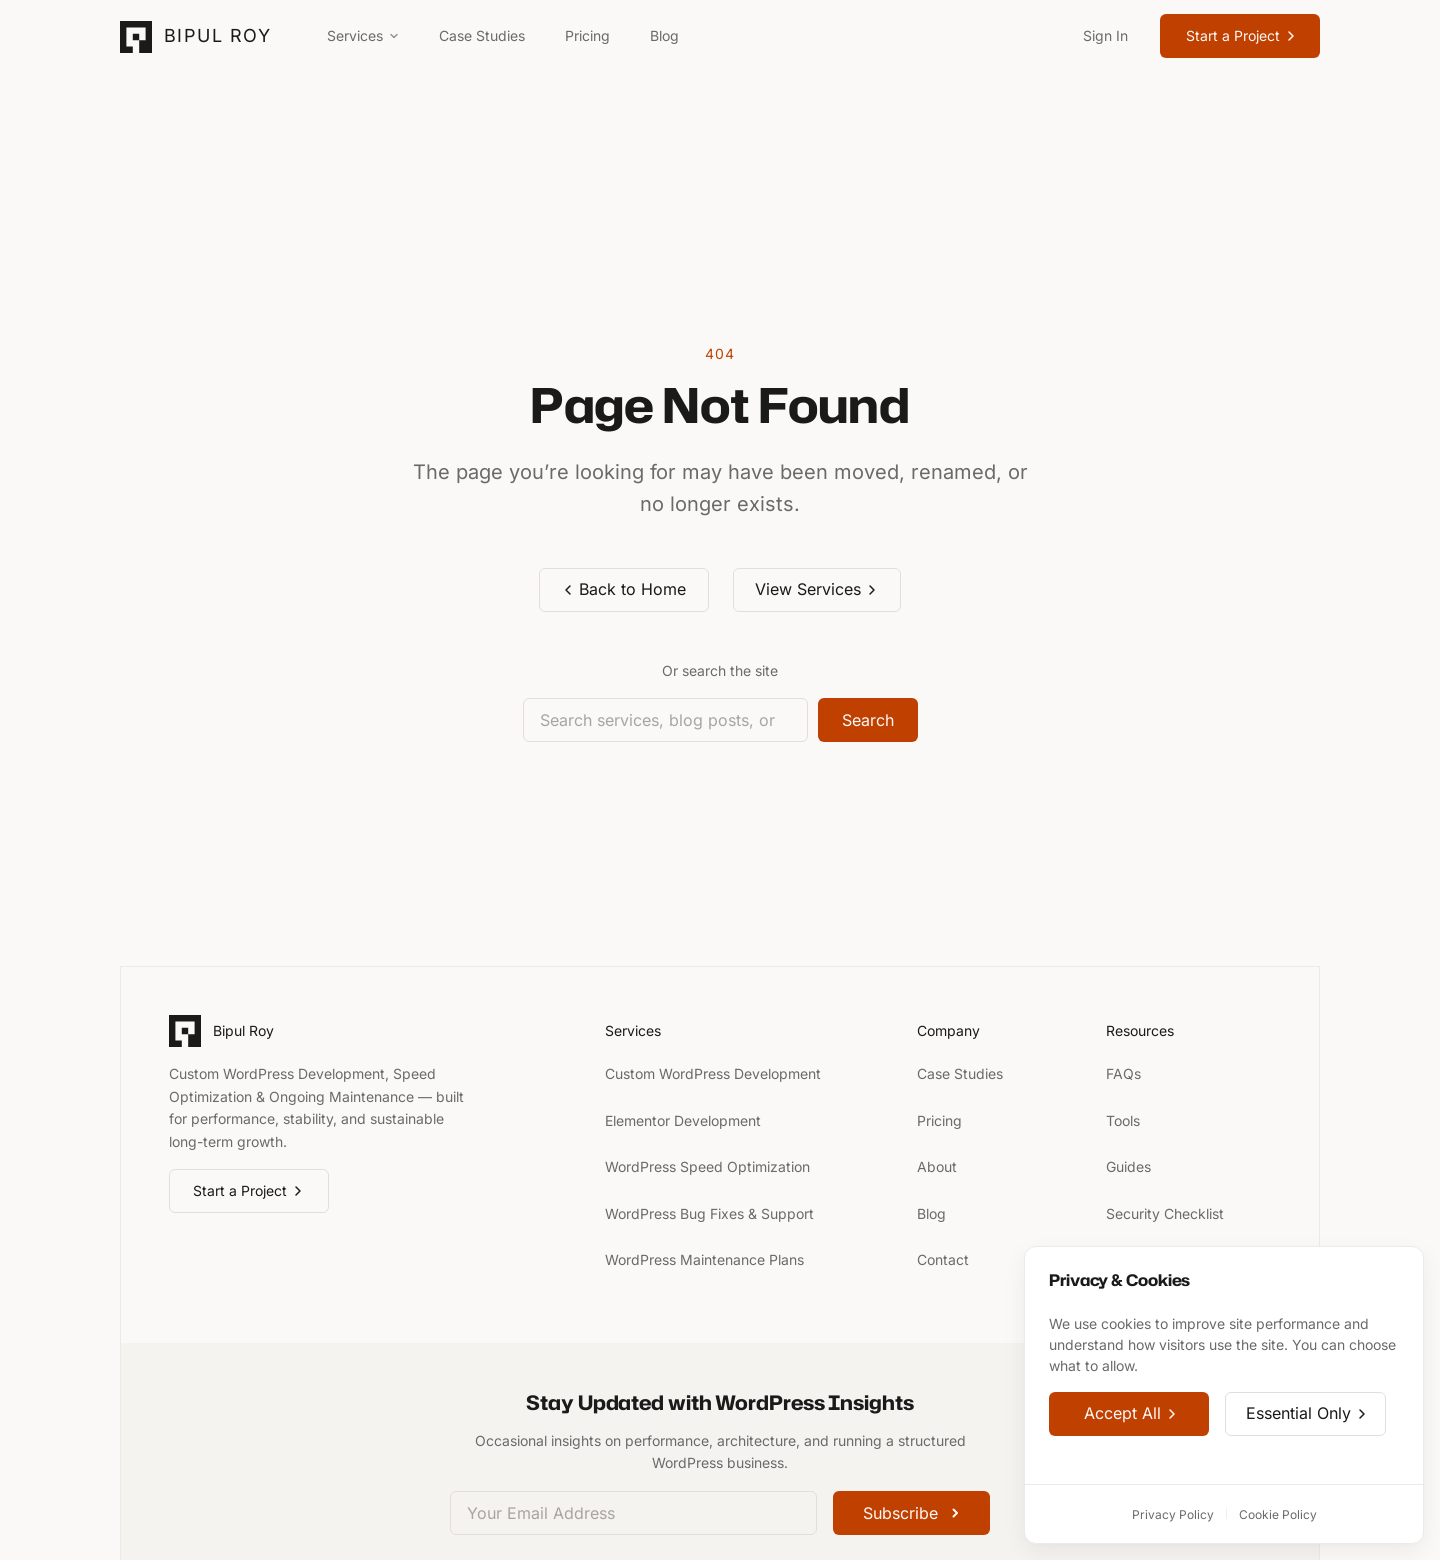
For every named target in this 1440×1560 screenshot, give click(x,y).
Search (868, 720)
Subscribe (911, 1513)
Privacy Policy (1173, 1514)
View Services (817, 589)
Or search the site (720, 670)
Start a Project (1242, 35)
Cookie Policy (1278, 1514)
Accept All (1131, 1414)
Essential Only (1307, 1414)
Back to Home (623, 589)
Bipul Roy (217, 35)
